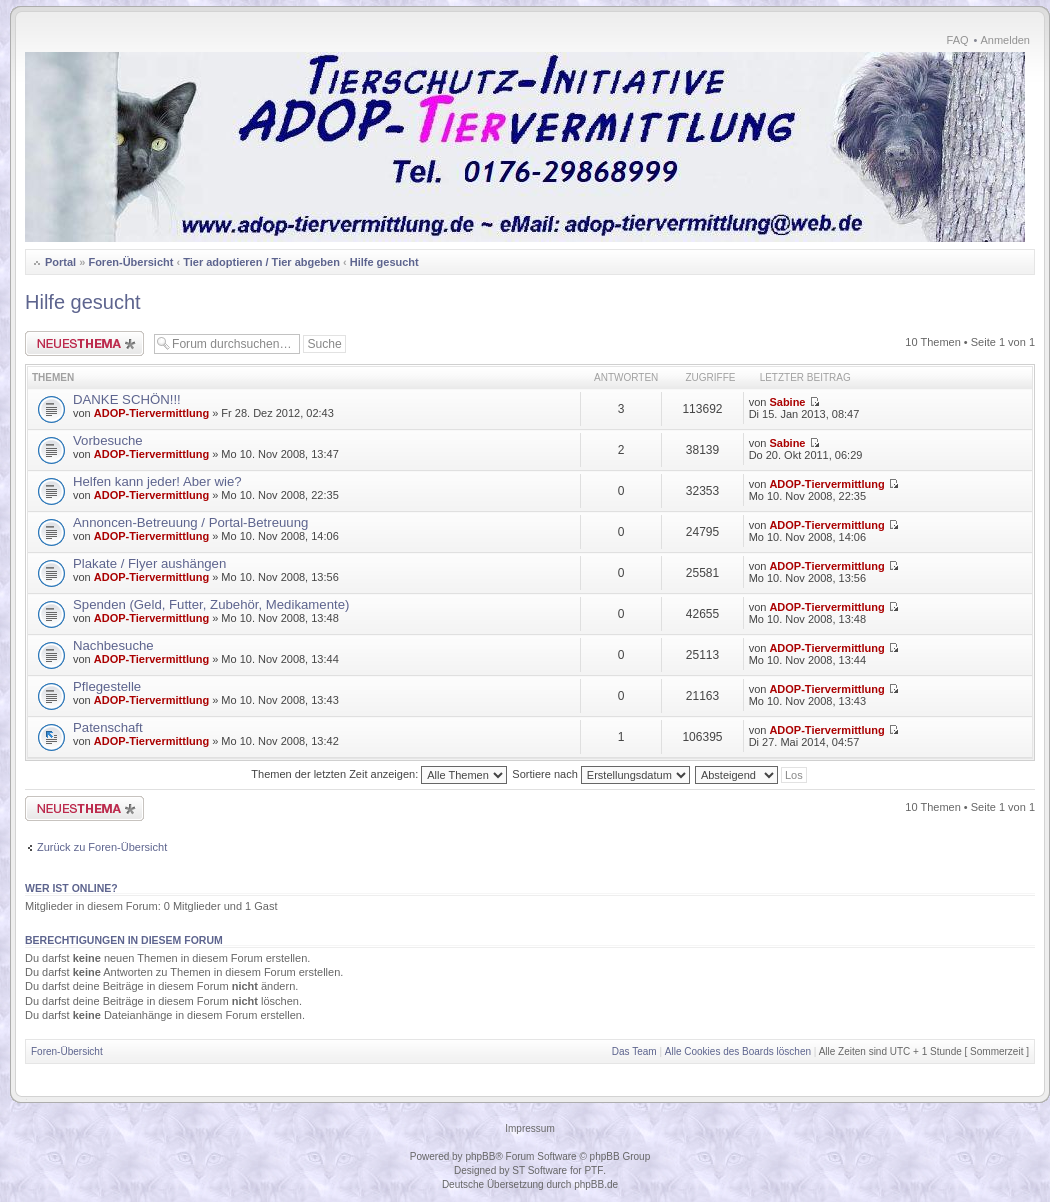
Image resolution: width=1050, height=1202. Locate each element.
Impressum (529, 1128)
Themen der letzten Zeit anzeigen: (379, 774)
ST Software (539, 1170)
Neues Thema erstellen (84, 343)
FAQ (958, 40)
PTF (593, 1170)
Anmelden (1005, 40)
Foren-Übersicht (130, 262)
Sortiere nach (600, 774)
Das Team (634, 1051)
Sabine (787, 402)
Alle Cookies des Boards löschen (738, 1051)
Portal (60, 262)
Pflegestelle (107, 686)
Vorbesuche (108, 440)
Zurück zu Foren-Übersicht (102, 847)
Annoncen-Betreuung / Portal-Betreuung (190, 522)
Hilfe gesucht (384, 262)
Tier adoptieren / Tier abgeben (261, 262)
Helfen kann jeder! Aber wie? (157, 481)
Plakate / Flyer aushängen (149, 563)
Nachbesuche (113, 645)
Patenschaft (108, 727)
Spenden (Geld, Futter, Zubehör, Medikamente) (211, 604)
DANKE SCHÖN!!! (127, 399)
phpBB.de (596, 1184)
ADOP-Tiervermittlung (151, 413)
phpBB (480, 1156)
